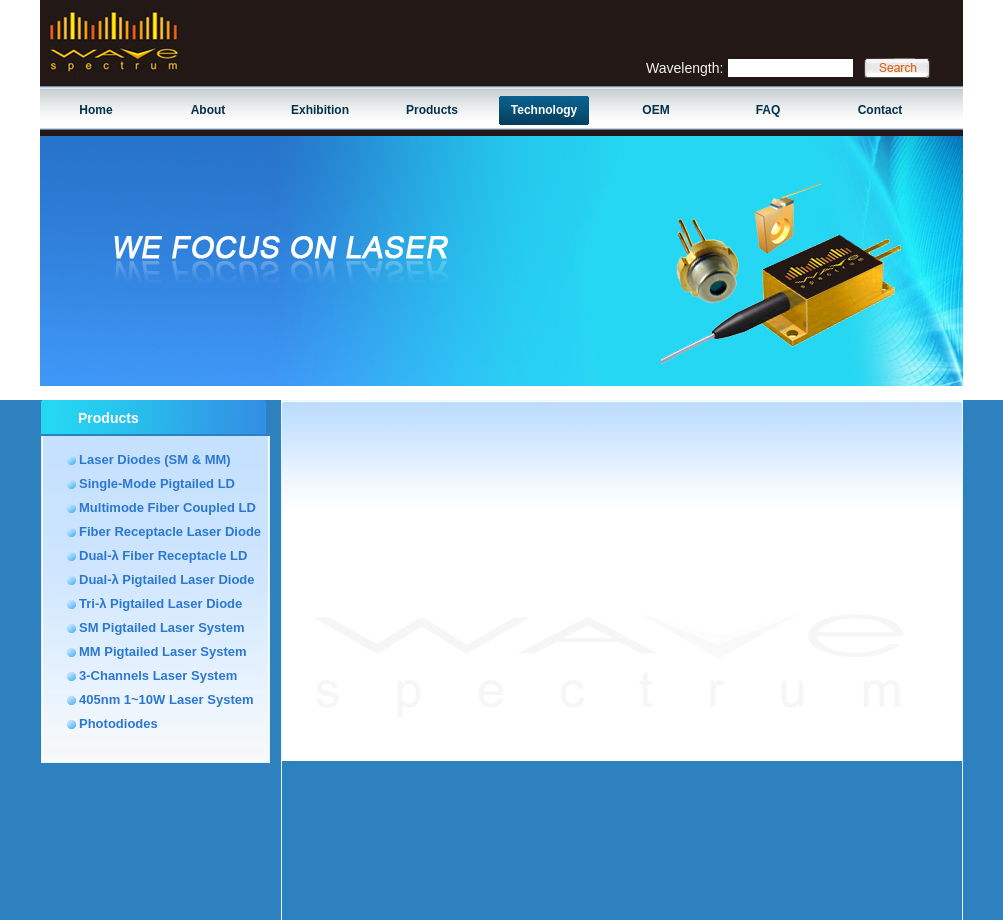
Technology (544, 110)
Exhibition (320, 110)
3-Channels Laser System (158, 675)
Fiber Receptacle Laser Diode (170, 531)
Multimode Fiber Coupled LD (167, 507)
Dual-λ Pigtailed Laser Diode (167, 579)
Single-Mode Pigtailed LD (157, 483)
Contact (880, 110)
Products (432, 110)
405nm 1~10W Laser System (166, 699)
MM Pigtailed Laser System (163, 651)
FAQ (768, 110)
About (208, 110)
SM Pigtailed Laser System (161, 627)
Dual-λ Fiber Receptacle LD (163, 555)
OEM (655, 110)
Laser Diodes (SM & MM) (155, 459)
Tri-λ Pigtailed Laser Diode (160, 603)
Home (95, 110)
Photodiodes (118, 723)
